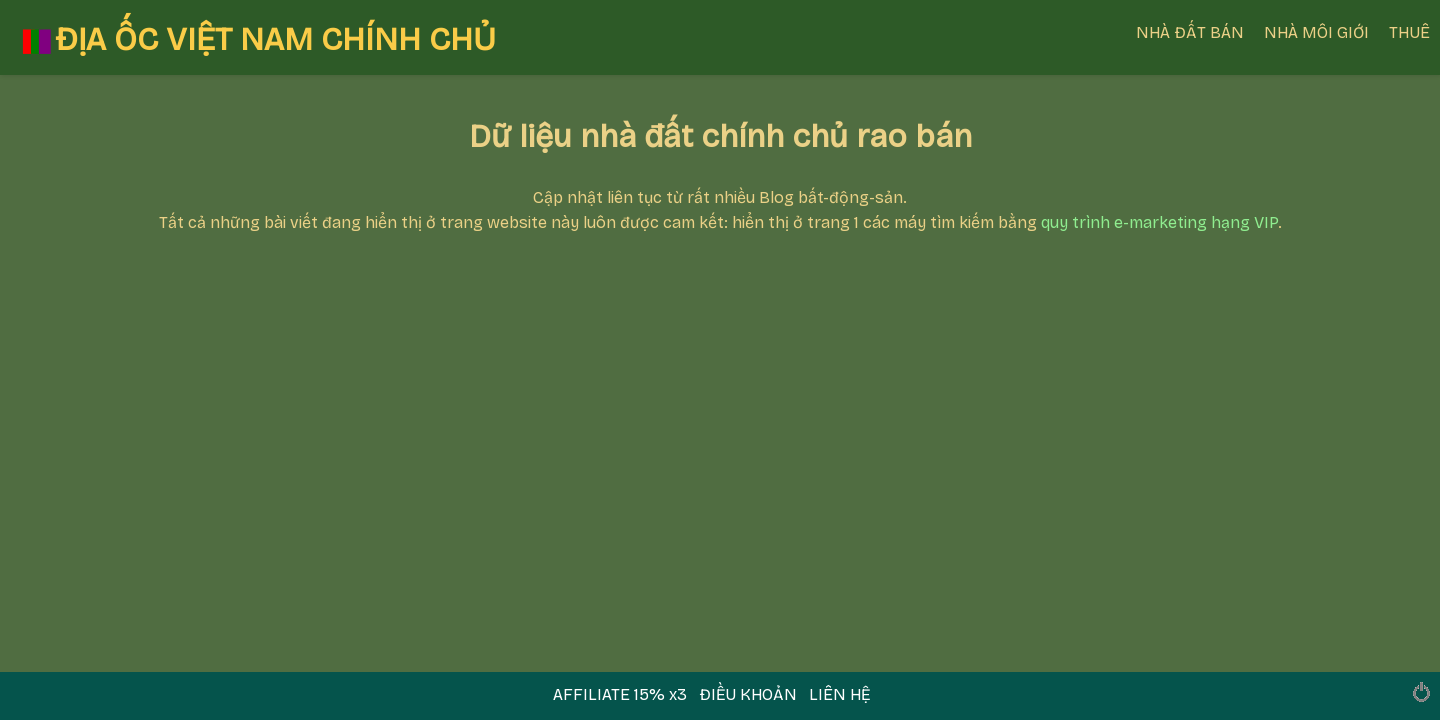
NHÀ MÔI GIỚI (1316, 32)
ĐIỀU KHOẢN (748, 694)
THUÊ (1409, 32)
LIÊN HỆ (839, 694)
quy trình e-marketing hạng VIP (1159, 222)
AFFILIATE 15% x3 (622, 694)
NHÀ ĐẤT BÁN (1190, 32)
